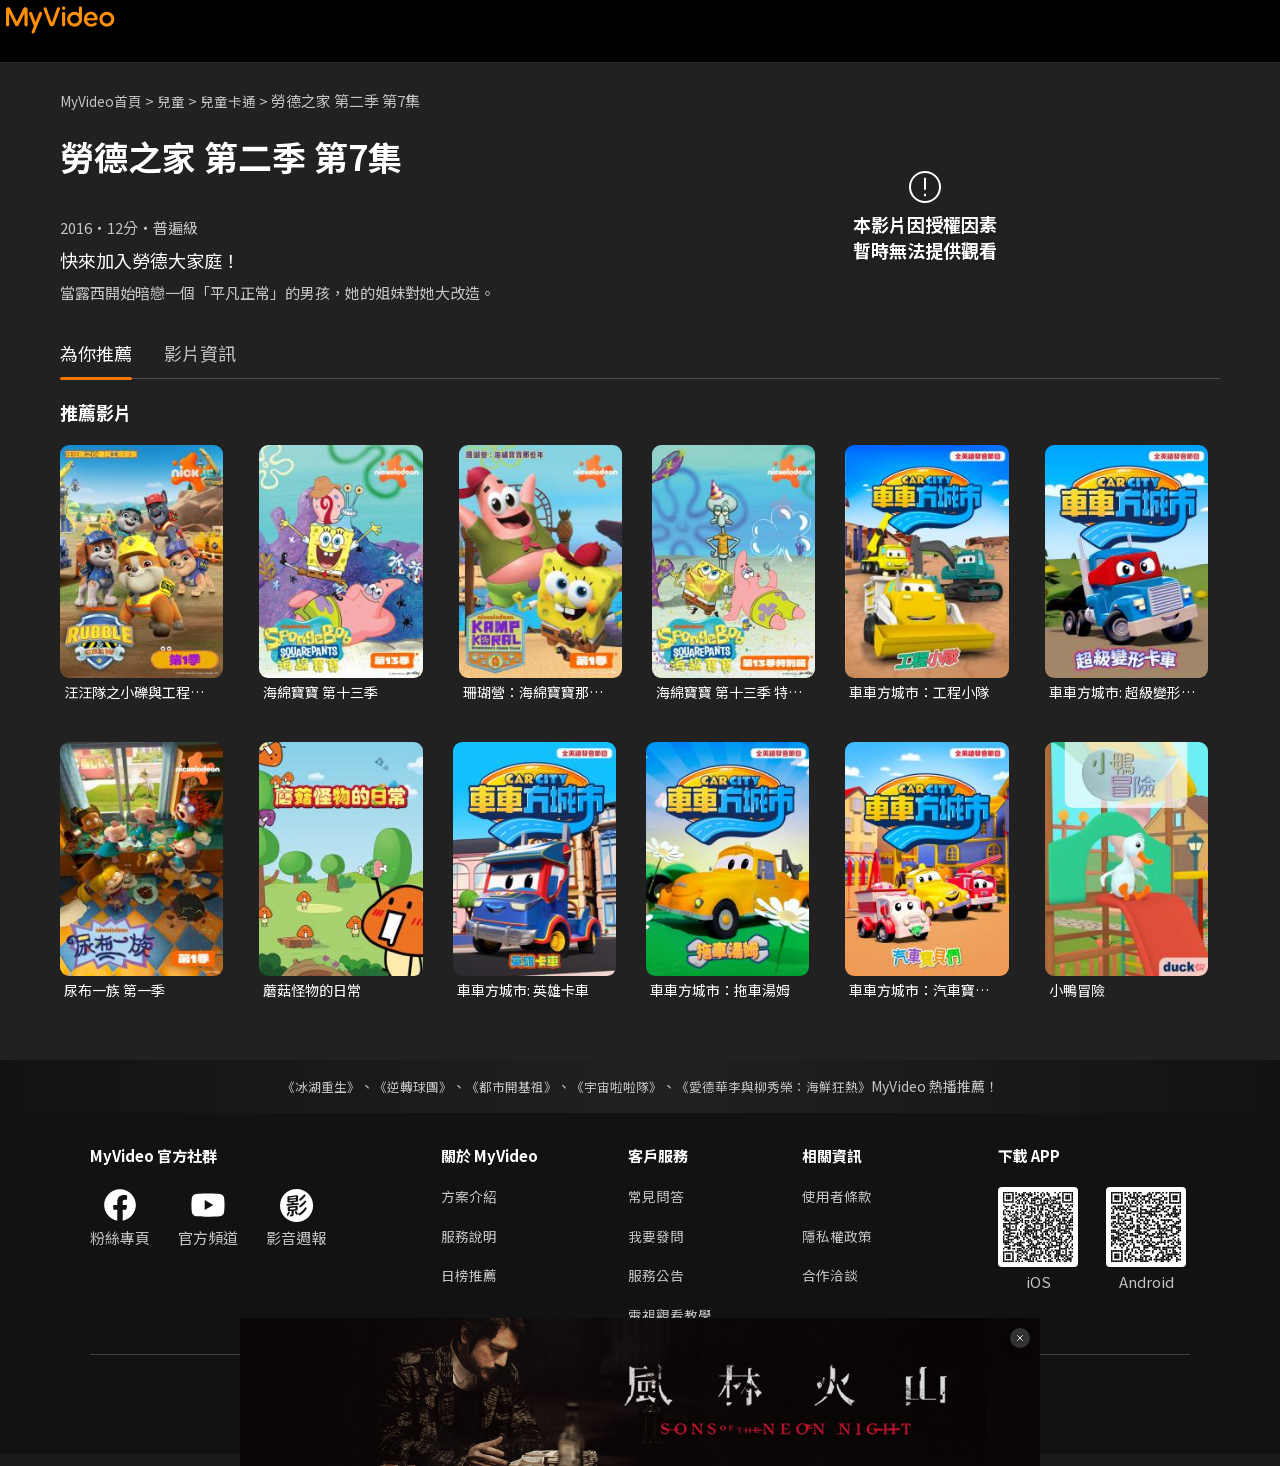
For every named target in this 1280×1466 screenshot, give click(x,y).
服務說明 (471, 1243)
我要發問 (658, 1243)
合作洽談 (838, 1285)
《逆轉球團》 (401, 1090)
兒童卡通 (241, 100)
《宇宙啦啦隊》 (618, 1090)
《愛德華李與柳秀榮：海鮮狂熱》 (786, 1090)
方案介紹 (471, 1201)
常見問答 (658, 1201)
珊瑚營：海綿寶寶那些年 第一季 (530, 693)
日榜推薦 (471, 1285)
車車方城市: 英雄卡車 (527, 992)
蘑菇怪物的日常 (315, 992)
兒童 (181, 100)
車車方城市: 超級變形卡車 (1119, 693)
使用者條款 (845, 1201)
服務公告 (658, 1285)
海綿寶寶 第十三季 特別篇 (726, 693)
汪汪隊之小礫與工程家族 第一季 (131, 693)
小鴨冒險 (1079, 992)
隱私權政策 (845, 1243)
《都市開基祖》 (506, 1090)
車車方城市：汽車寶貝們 (916, 993)
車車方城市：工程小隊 (916, 693)
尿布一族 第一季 (118, 992)
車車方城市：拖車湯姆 (717, 993)
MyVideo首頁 (105, 100)
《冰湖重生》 (303, 1090)
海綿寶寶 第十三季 (324, 692)
